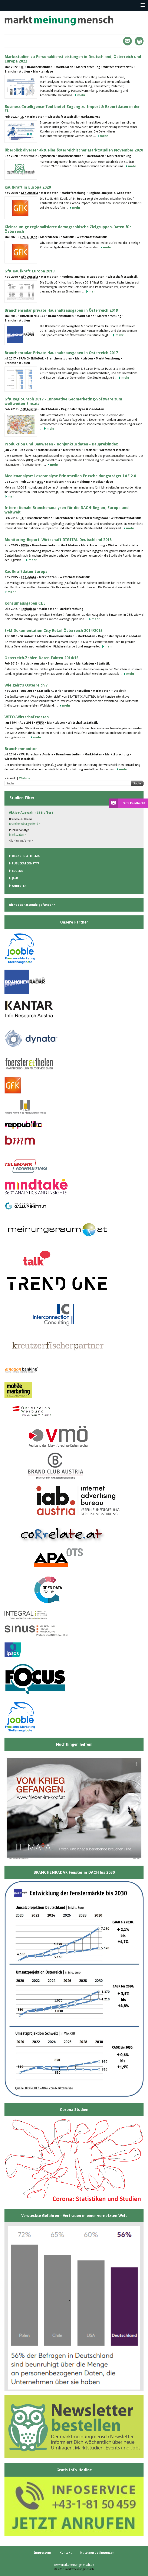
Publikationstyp (25, 863)
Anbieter (19, 885)
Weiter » (24, 778)
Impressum (42, 2552)
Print (139, 41)
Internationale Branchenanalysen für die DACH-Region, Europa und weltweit (66, 509)
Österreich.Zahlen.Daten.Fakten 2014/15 (41, 658)
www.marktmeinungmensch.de (74, 2564)
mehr (81, 95)
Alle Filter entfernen (21, 840)
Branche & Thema (26, 856)
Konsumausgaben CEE (25, 603)
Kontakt (66, 2552)
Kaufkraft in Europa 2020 (27, 187)
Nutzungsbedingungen (97, 2552)
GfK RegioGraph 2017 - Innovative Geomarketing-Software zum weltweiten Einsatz (63, 401)
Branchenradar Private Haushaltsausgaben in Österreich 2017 (61, 353)
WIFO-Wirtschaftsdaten (26, 717)
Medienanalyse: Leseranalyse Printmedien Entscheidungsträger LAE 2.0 (70, 476)
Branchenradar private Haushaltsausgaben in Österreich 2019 (61, 310)
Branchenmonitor (20, 748)
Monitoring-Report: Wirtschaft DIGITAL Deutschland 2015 (58, 539)
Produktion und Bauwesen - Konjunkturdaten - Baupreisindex (61, 444)
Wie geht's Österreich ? (25, 685)
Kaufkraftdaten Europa (25, 571)
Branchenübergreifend (25, 823)
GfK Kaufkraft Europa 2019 (29, 271)
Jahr (15, 878)
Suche (137, 783)
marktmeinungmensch (59, 21)
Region (17, 871)
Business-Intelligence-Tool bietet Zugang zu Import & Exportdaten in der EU (72, 108)
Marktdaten (18, 834)
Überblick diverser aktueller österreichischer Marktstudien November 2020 (73, 150)
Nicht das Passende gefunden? (32, 904)
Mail (127, 41)
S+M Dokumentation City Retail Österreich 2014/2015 (53, 630)
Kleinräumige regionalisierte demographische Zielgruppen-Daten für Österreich (67, 229)
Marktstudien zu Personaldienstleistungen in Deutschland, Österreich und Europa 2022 (72, 58)
